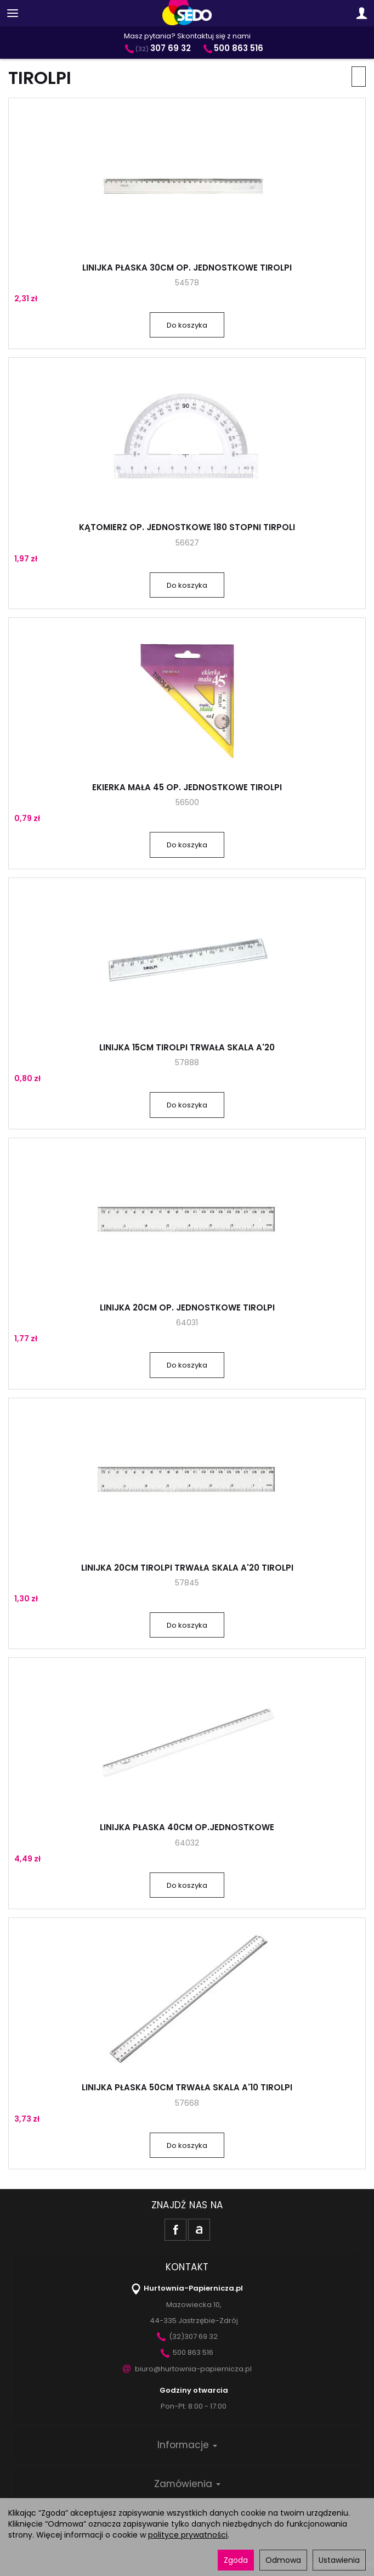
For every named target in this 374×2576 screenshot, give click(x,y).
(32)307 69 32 (187, 2336)
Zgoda (236, 2560)
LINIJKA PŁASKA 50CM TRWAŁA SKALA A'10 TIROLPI (187, 2087)
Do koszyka (187, 325)
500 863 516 (187, 2352)
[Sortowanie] (359, 76)
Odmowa (283, 2560)
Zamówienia (187, 2483)
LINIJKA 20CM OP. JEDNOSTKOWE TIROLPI (187, 1307)
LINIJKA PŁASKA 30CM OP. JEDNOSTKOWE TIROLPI (187, 267)
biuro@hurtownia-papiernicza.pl (187, 2369)
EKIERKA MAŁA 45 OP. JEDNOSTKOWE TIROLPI (187, 787)
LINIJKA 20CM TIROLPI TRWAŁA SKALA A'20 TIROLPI (187, 1567)
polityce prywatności (188, 2534)
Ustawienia (339, 2560)
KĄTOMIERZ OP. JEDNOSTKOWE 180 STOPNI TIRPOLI (187, 527)
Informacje (187, 2444)
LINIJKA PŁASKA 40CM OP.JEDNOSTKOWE (187, 1827)
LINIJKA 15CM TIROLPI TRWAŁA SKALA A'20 (187, 1047)
